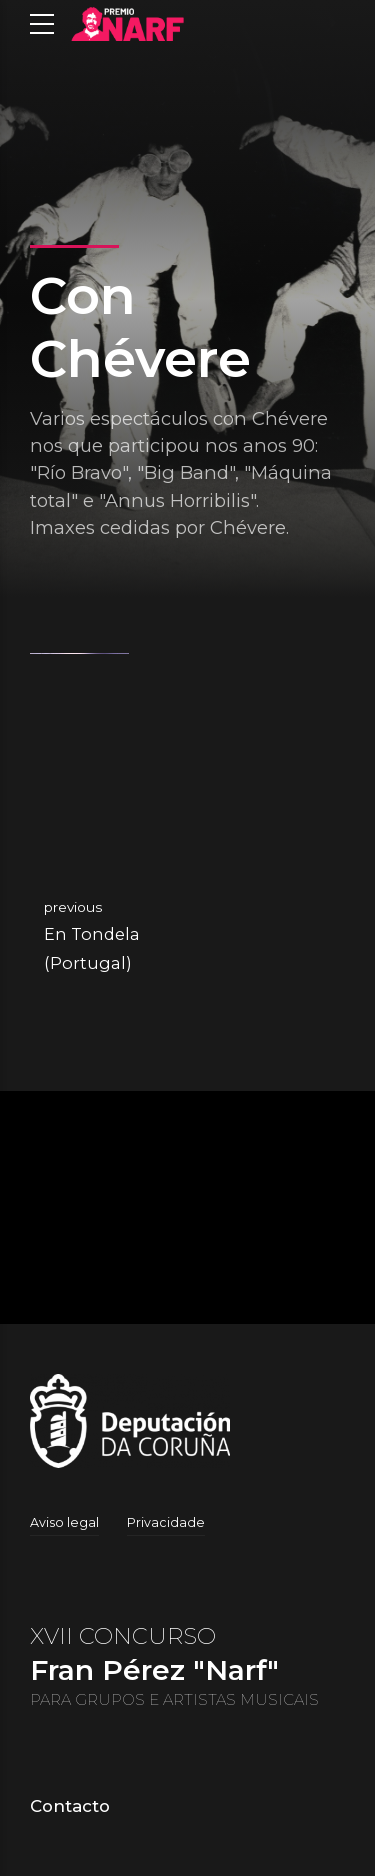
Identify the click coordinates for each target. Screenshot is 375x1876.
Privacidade (166, 1522)
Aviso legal (64, 1522)
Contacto (70, 1806)
